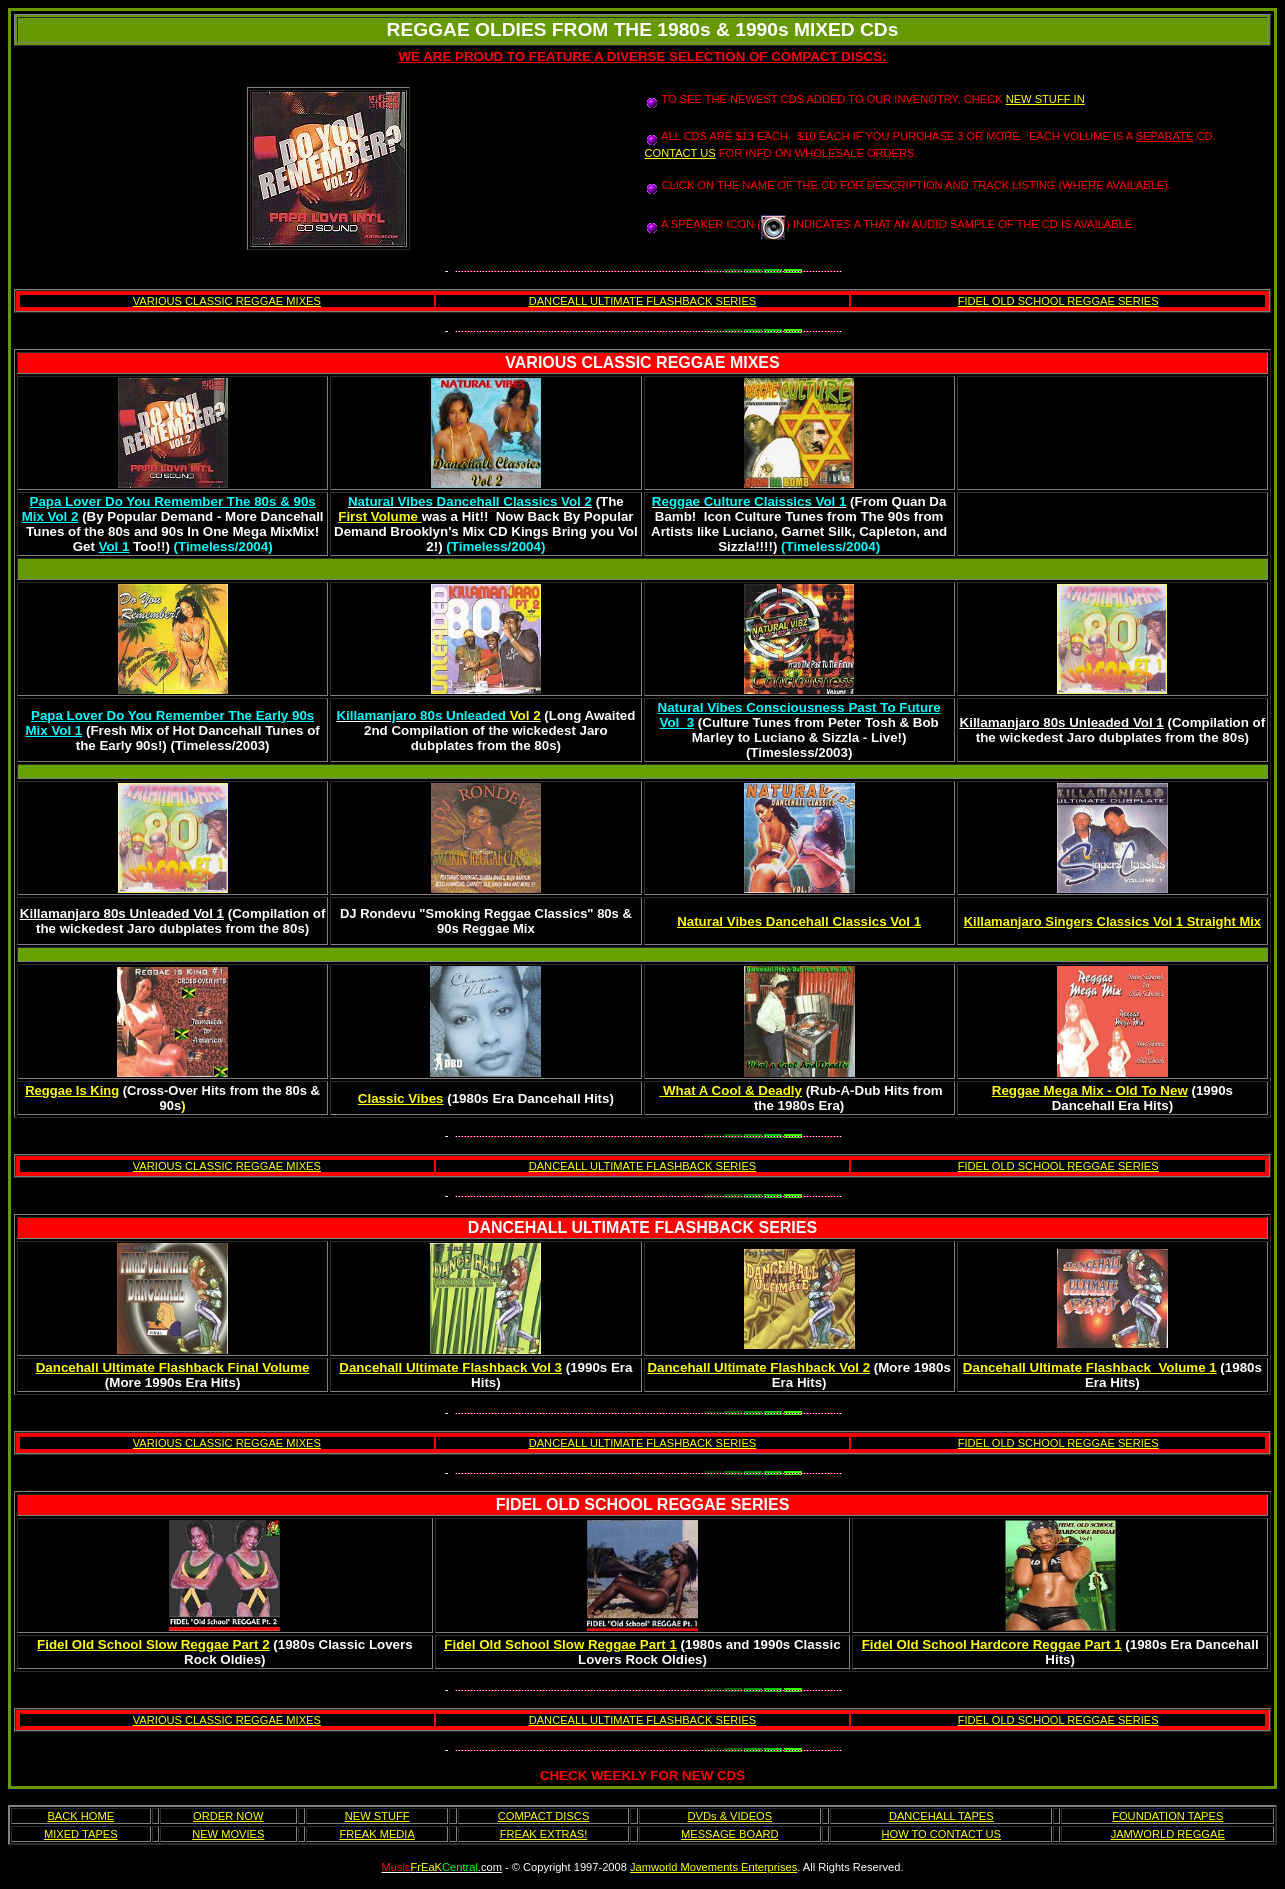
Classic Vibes (401, 1098)
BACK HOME (80, 1816)
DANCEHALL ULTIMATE (559, 1227)
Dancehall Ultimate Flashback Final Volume (173, 1367)
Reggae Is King (72, 1090)
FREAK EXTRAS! (544, 1834)
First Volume (379, 516)
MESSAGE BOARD (730, 1834)
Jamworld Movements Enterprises (713, 1867)
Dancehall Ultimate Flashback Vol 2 (758, 1367)
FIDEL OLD (538, 1504)
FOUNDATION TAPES (1167, 1816)
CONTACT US (680, 153)
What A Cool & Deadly (730, 1090)
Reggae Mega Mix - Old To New (1090, 1090)
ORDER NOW (228, 1816)
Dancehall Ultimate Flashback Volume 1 (1090, 1367)
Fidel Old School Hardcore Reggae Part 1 (992, 1644)
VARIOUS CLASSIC (578, 362)
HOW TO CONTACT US (942, 1834)
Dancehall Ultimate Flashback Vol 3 (450, 1367)
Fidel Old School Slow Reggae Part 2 (153, 1644)
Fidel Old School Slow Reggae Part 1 (560, 1644)
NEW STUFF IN (1045, 99)
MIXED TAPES (81, 1834)
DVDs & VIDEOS (730, 1816)
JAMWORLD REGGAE (1168, 1834)
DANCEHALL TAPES (941, 1816)
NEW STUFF (377, 1816)
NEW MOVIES (228, 1834)
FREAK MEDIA (377, 1834)
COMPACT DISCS (544, 1816)
